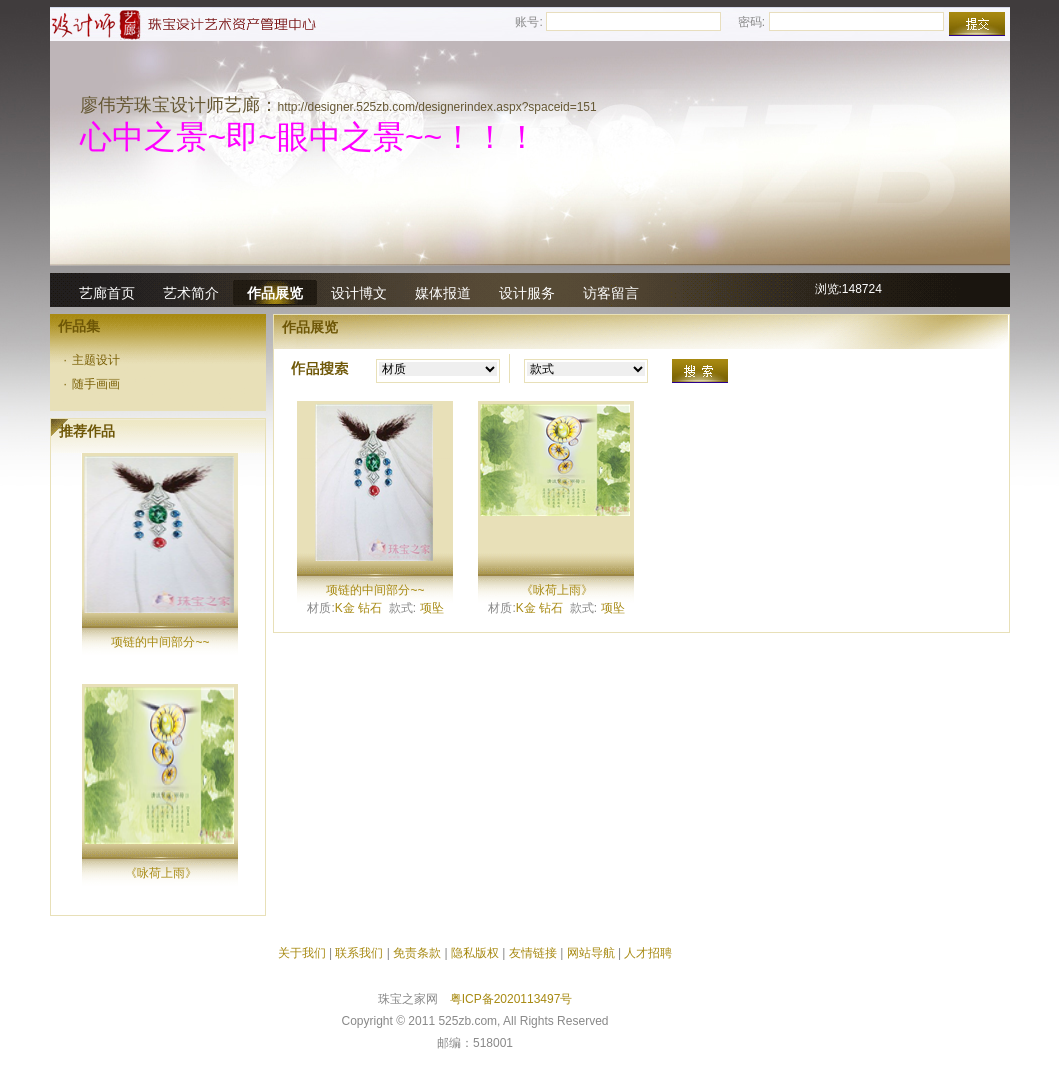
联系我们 (359, 953)
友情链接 (533, 953)
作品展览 (275, 293)
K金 (345, 608)
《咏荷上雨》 (161, 873)
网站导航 (591, 953)
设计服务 (527, 293)
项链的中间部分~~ (160, 642)
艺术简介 (191, 293)
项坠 (432, 608)
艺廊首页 (107, 293)
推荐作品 (87, 431)
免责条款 (417, 953)
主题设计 (92, 360)
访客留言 (611, 293)
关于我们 (302, 953)
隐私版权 (475, 953)
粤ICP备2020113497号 (511, 999)
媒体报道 (443, 293)
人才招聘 (648, 953)
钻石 (370, 608)
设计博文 (359, 293)
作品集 (79, 326)
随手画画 (92, 384)
